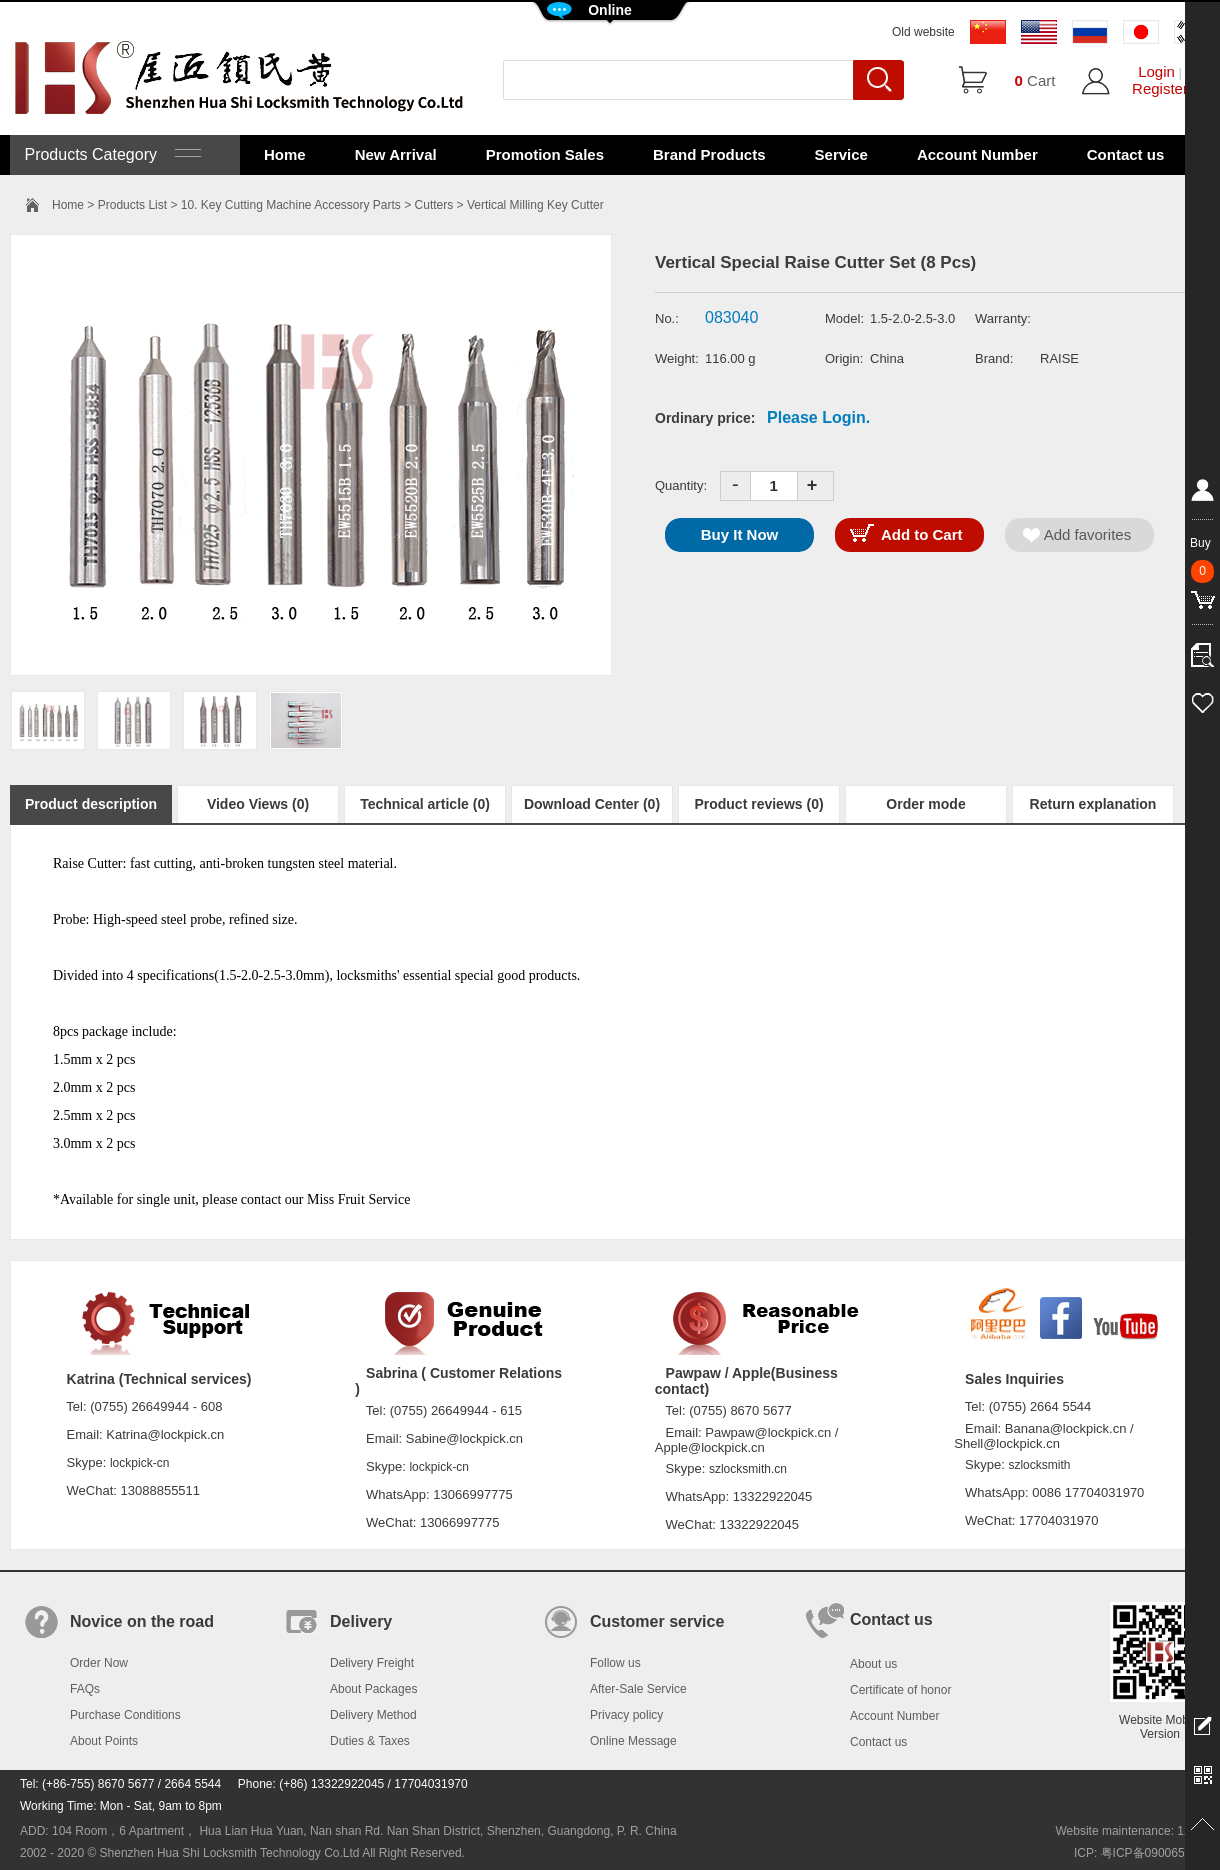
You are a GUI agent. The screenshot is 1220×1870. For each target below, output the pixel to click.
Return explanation (1093, 804)
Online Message (633, 1741)
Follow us (615, 1663)
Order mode (925, 804)
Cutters (434, 205)
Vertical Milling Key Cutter (535, 205)
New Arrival (396, 154)
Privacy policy (626, 1715)
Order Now (99, 1663)
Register (1160, 88)
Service (841, 154)
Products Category (110, 154)
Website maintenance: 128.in (1132, 1831)
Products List (132, 205)
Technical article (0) (425, 804)
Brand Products (709, 154)
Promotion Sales (545, 154)
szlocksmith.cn (748, 1469)
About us (873, 1664)
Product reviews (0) (758, 804)
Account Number (977, 154)
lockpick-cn (139, 1463)
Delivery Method (373, 1715)
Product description (91, 804)
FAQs (85, 1689)
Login (1156, 71)
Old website (923, 32)
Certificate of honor (900, 1690)
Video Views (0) (258, 804)
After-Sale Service (638, 1689)
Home (285, 154)
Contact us (1126, 154)
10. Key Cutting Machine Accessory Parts (291, 205)
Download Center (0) (592, 804)
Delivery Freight (372, 1663)
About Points (104, 1741)
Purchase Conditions (125, 1715)
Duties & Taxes (370, 1741)
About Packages (373, 1689)
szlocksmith (1039, 1465)
